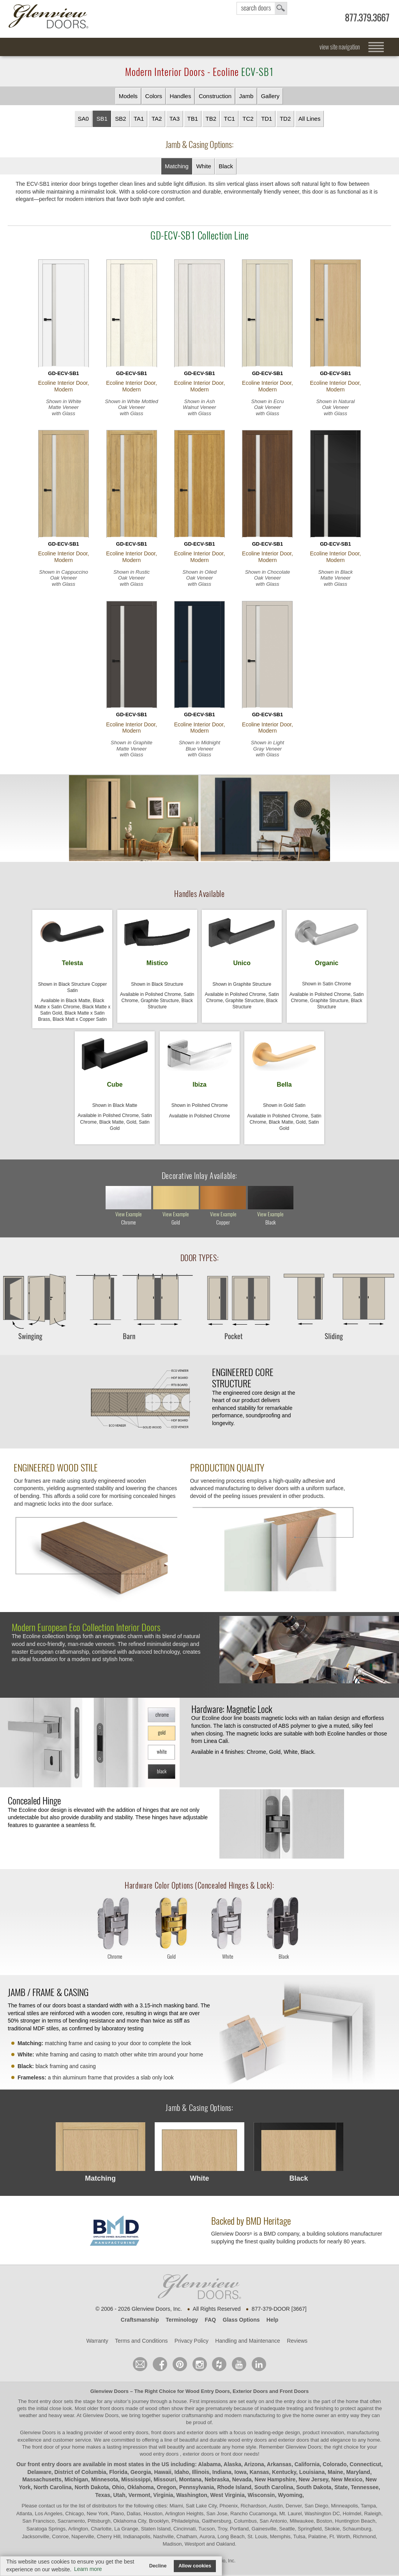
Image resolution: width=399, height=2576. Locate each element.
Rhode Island (234, 2489)
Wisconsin (261, 2497)
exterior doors (293, 2442)
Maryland (358, 2474)
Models (128, 96)
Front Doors (294, 2393)
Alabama (209, 2466)
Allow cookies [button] (194, 2566)
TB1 (192, 118)
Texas (102, 2497)
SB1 (101, 118)
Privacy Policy (191, 2343)
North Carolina (52, 2489)
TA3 (174, 118)
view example (128, 1216)
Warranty (97, 2343)
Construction (215, 96)
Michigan (76, 2482)
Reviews (297, 2343)
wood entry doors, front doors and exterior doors (163, 2435)
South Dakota (313, 2489)
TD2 (285, 118)
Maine (335, 2474)
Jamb (246, 96)
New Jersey (313, 2482)
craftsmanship (197, 2418)
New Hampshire (274, 2482)
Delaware (39, 2474)
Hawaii (162, 2474)
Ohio (118, 2489)
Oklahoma (140, 2489)
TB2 (211, 118)
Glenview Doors (109, 2393)
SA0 (83, 118)
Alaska (232, 2466)
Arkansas (279, 2466)
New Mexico (346, 2482)
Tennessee (364, 2489)
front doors (112, 2411)
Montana (190, 2482)
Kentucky (284, 2474)
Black (226, 166)
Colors (153, 96)
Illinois (200, 2474)
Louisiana (312, 2474)
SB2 (120, 118)
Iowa (241, 2474)
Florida (118, 2474)
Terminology (182, 2322)
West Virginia (227, 2497)
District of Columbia (80, 2474)
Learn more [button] (88, 2569)
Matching (177, 166)
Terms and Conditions (141, 2343)
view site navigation (340, 47)
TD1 (266, 118)
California (307, 2466)
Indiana (221, 2474)
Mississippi (135, 2482)
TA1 (139, 118)
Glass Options (241, 2322)
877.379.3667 (367, 18)
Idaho (182, 2474)
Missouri (165, 2482)
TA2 (157, 118)
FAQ (210, 2322)
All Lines (309, 118)
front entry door (46, 2403)
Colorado (334, 2466)
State (341, 2489)
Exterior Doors (250, 2393)
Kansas (259, 2474)
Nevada (242, 2482)
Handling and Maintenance (247, 2343)
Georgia (141, 2474)
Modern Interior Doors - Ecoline (199, 72)
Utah (119, 2497)
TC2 (247, 118)
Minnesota (104, 2482)
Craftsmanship (140, 2322)
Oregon (166, 2489)
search (262, 8)
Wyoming (290, 2497)
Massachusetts (41, 2482)
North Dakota (91, 2489)
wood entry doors (248, 2442)
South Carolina (273, 2489)
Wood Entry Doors (207, 2393)
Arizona (254, 2466)
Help (272, 2322)
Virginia (163, 2497)
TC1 (229, 118)
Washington (191, 2497)
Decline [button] (158, 2566)
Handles (180, 96)
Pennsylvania (196, 2489)
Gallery (270, 96)
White (203, 166)
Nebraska (217, 2482)
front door (43, 2449)
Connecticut (365, 2466)
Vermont (139, 2497)
